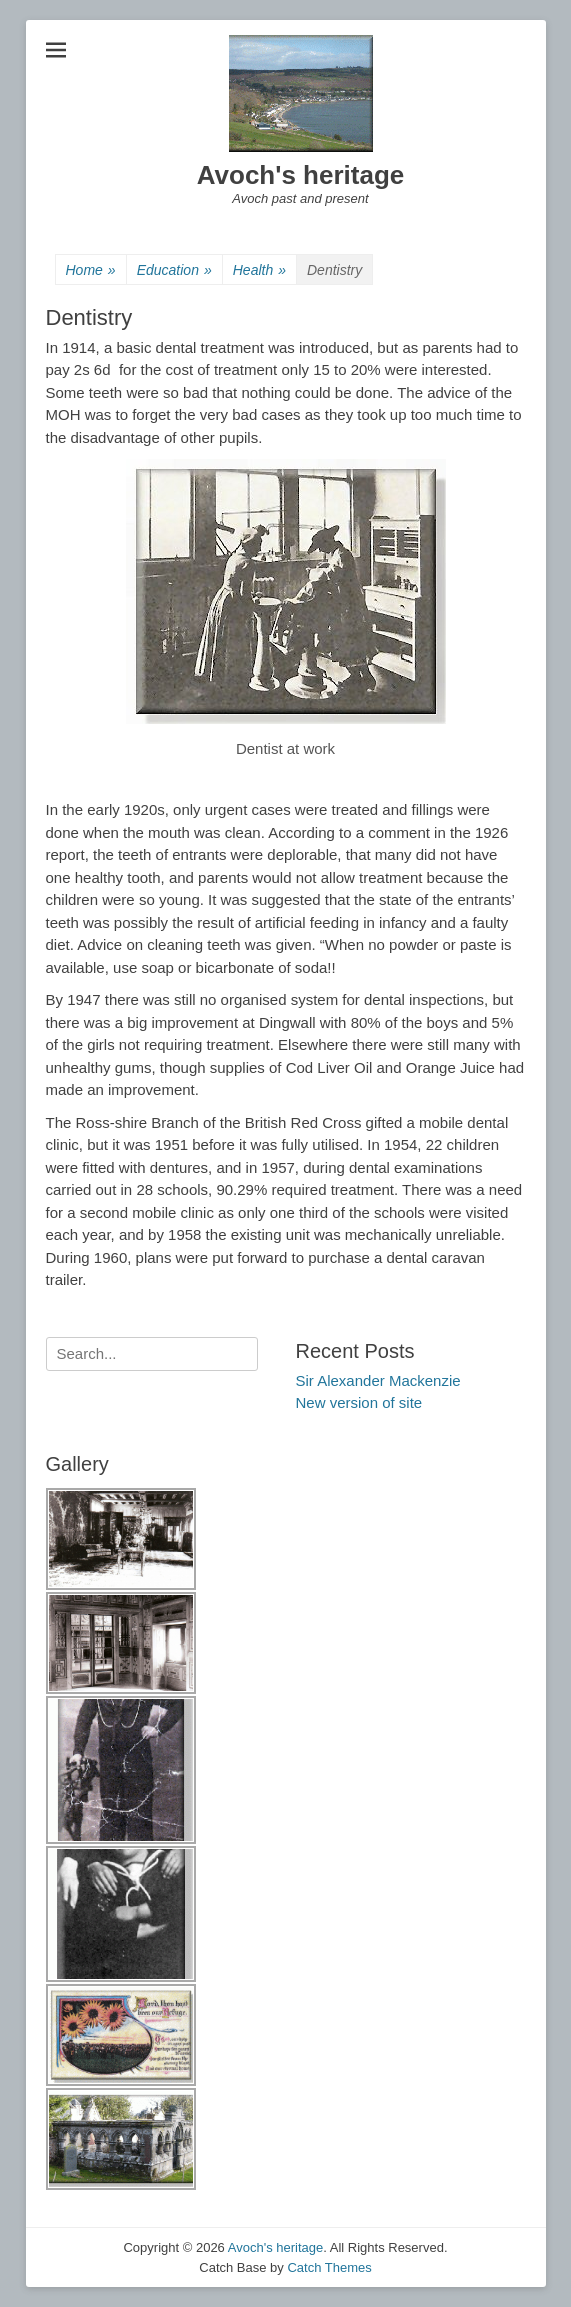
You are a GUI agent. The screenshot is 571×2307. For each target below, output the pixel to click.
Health (259, 270)
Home (91, 270)
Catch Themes (329, 2267)
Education (174, 270)
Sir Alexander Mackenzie (378, 1380)
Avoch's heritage (301, 175)
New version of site (359, 1402)
